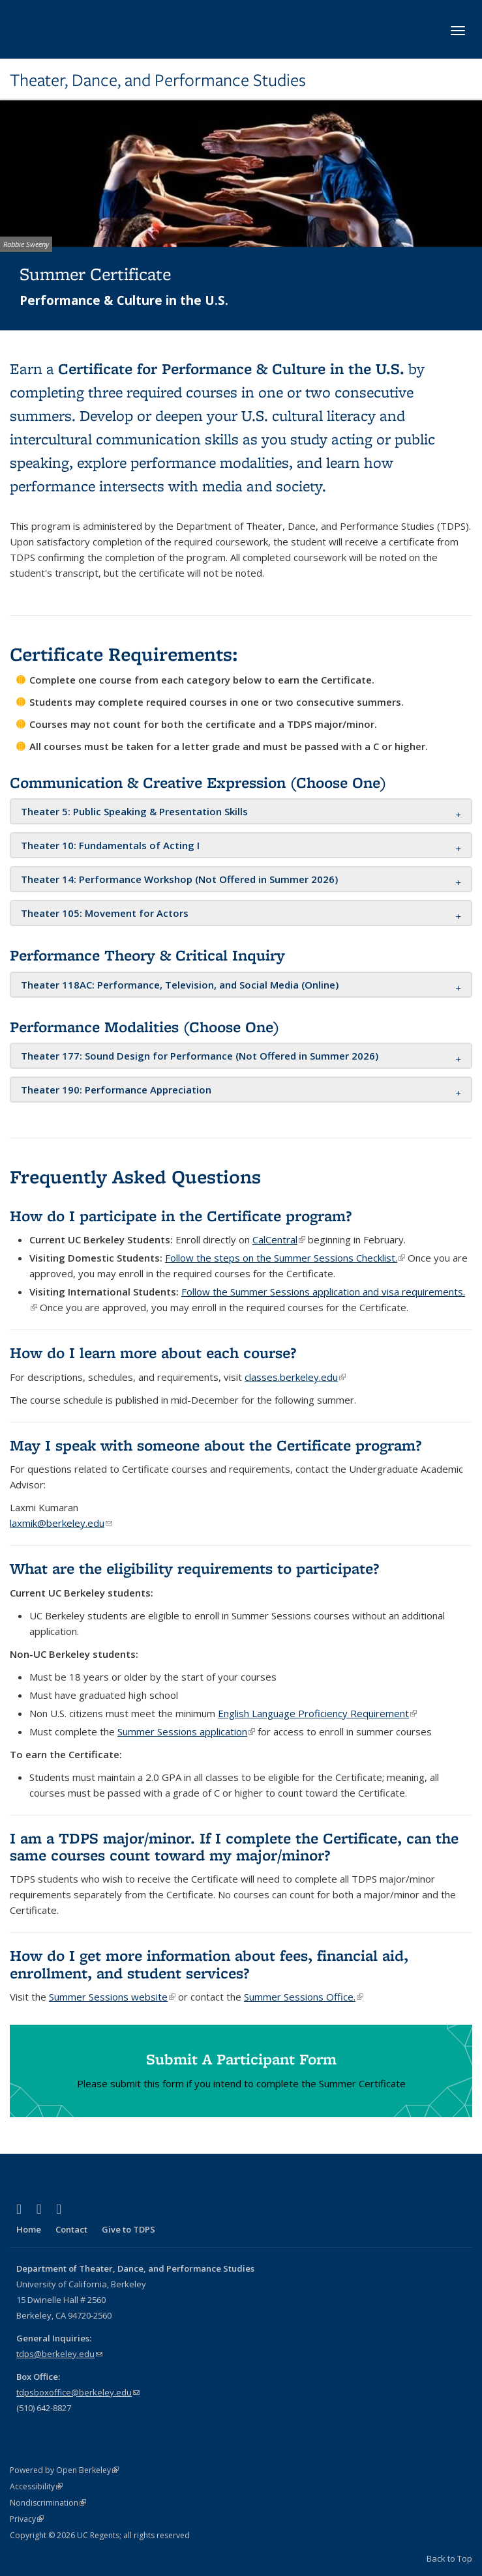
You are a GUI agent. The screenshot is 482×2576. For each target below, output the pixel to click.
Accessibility (36, 2486)
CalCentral (278, 1239)
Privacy (27, 2519)
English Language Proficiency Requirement (317, 1713)
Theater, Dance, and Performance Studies (158, 80)
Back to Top (449, 2558)
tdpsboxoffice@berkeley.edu (78, 2392)
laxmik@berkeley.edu (61, 1522)
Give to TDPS (128, 2229)
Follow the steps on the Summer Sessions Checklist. (285, 1257)
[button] (134, 811)
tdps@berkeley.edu (59, 2354)
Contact (71, 2229)
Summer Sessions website (112, 1996)
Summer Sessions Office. (303, 1996)
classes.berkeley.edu (295, 1376)
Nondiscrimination (48, 2502)
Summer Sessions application (186, 1731)
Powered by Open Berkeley (64, 2470)
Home (28, 2229)
